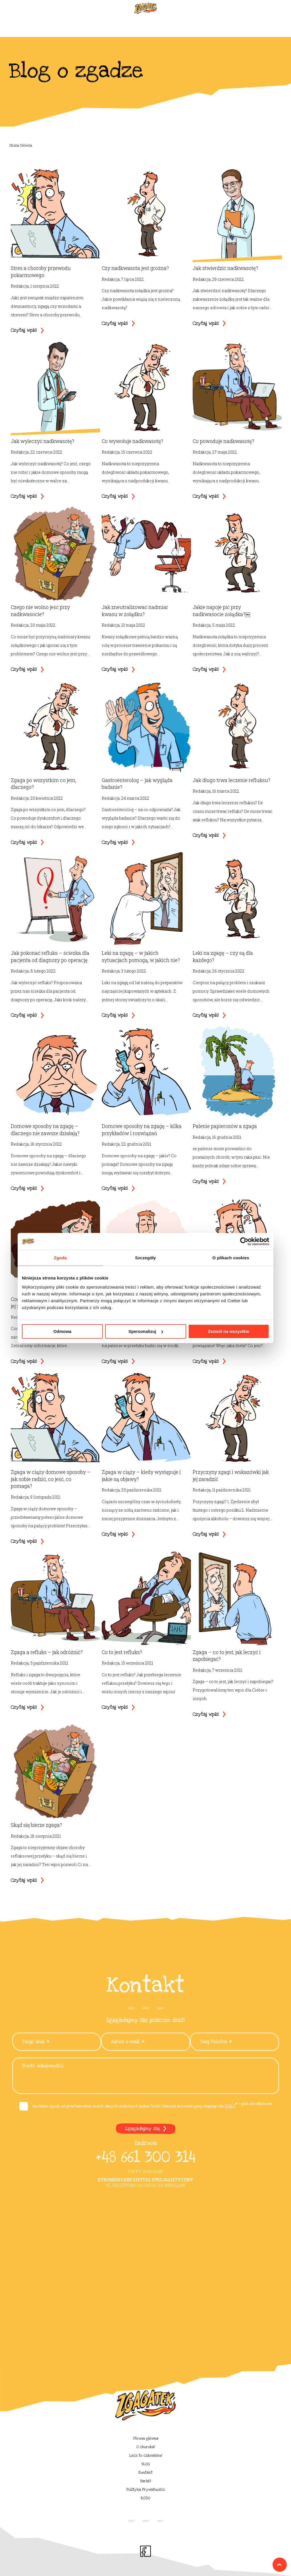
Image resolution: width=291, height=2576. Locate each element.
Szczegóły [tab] (145, 1257)
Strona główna (145, 2438)
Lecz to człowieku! (145, 2455)
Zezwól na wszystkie (229, 1331)
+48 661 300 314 (145, 2157)
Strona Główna (20, 145)
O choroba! (145, 2447)
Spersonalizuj (145, 1331)
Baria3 (145, 2481)
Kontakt (145, 2472)
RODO (145, 2498)
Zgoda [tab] (60, 1257)
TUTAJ (229, 2106)
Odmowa (62, 1331)
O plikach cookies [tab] (230, 1257)
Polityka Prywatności (145, 2489)
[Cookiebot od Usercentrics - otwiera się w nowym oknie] (244, 1241)
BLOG (146, 2464)
